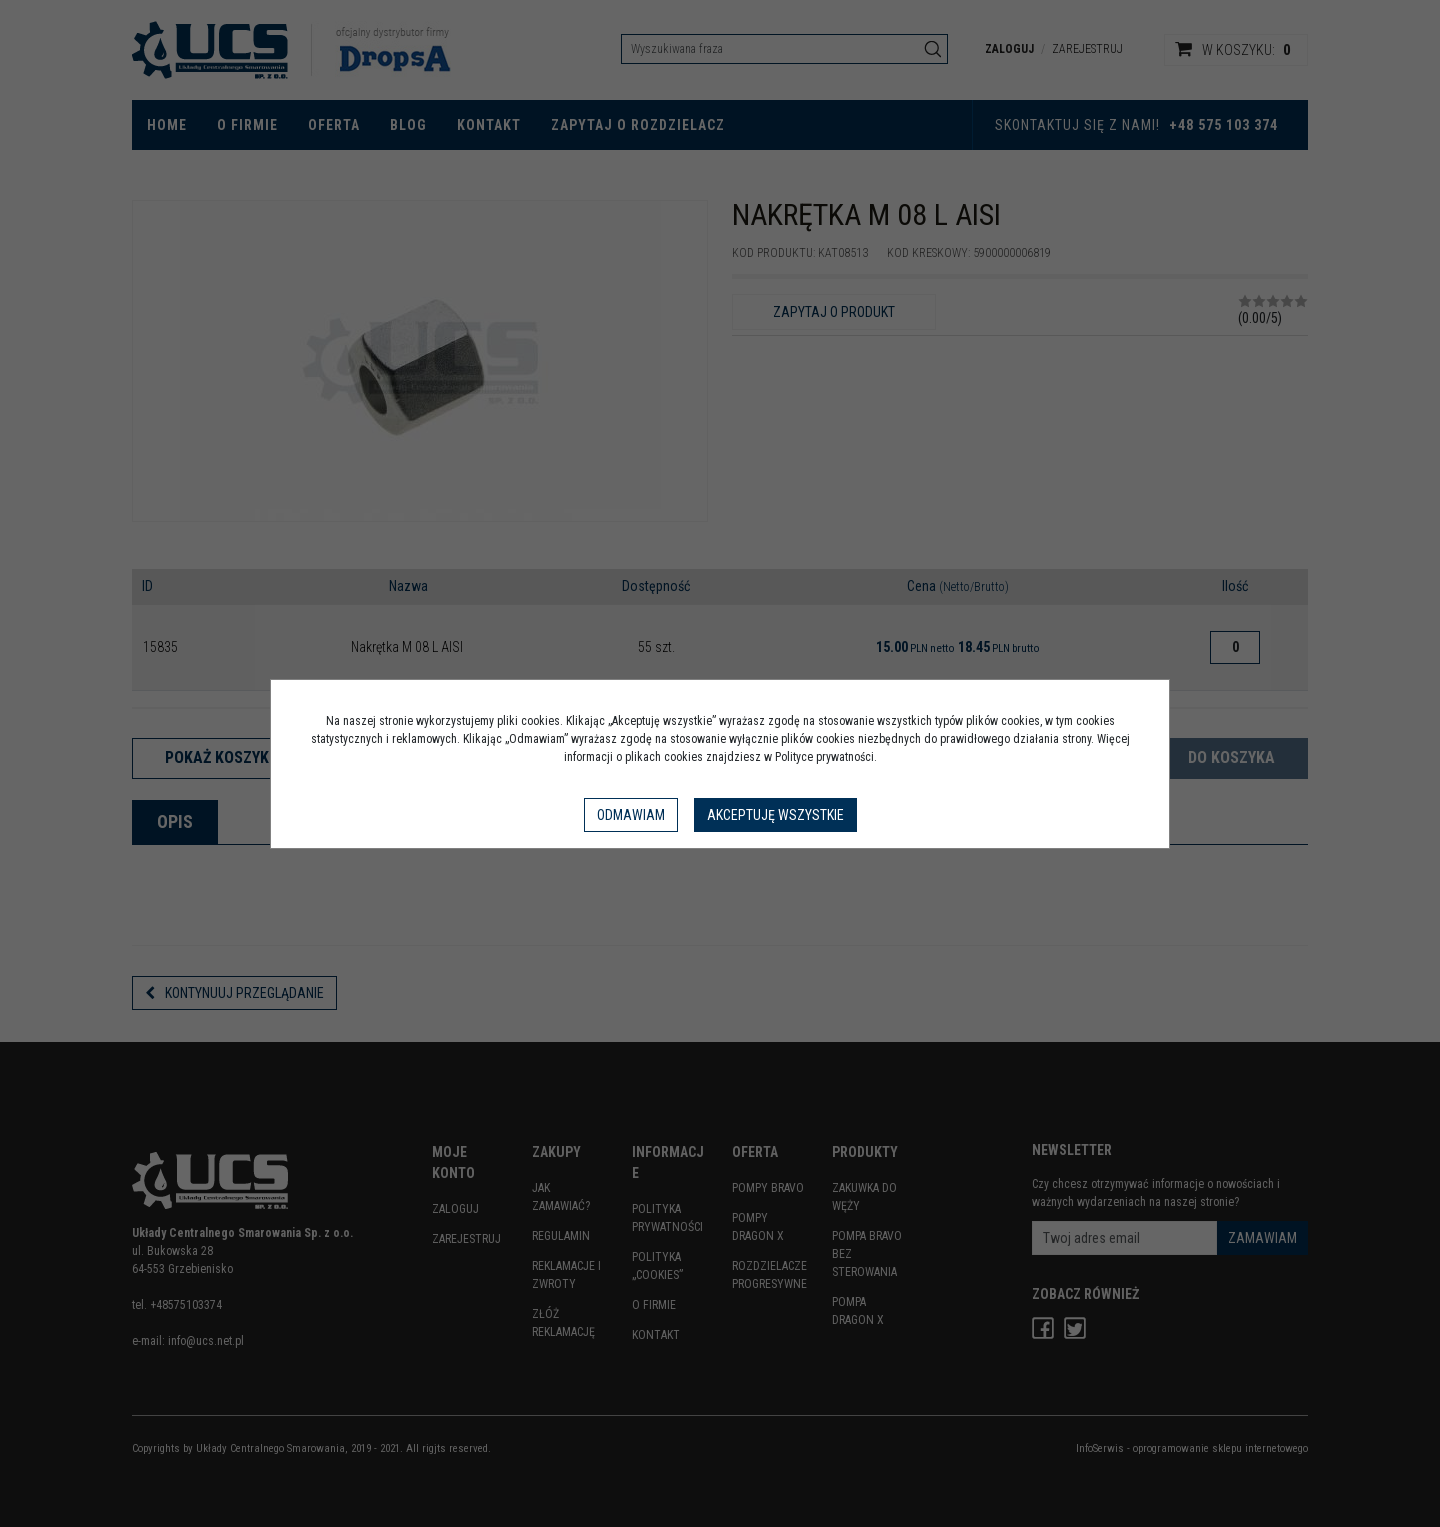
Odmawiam (631, 815)
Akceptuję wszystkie (775, 815)
